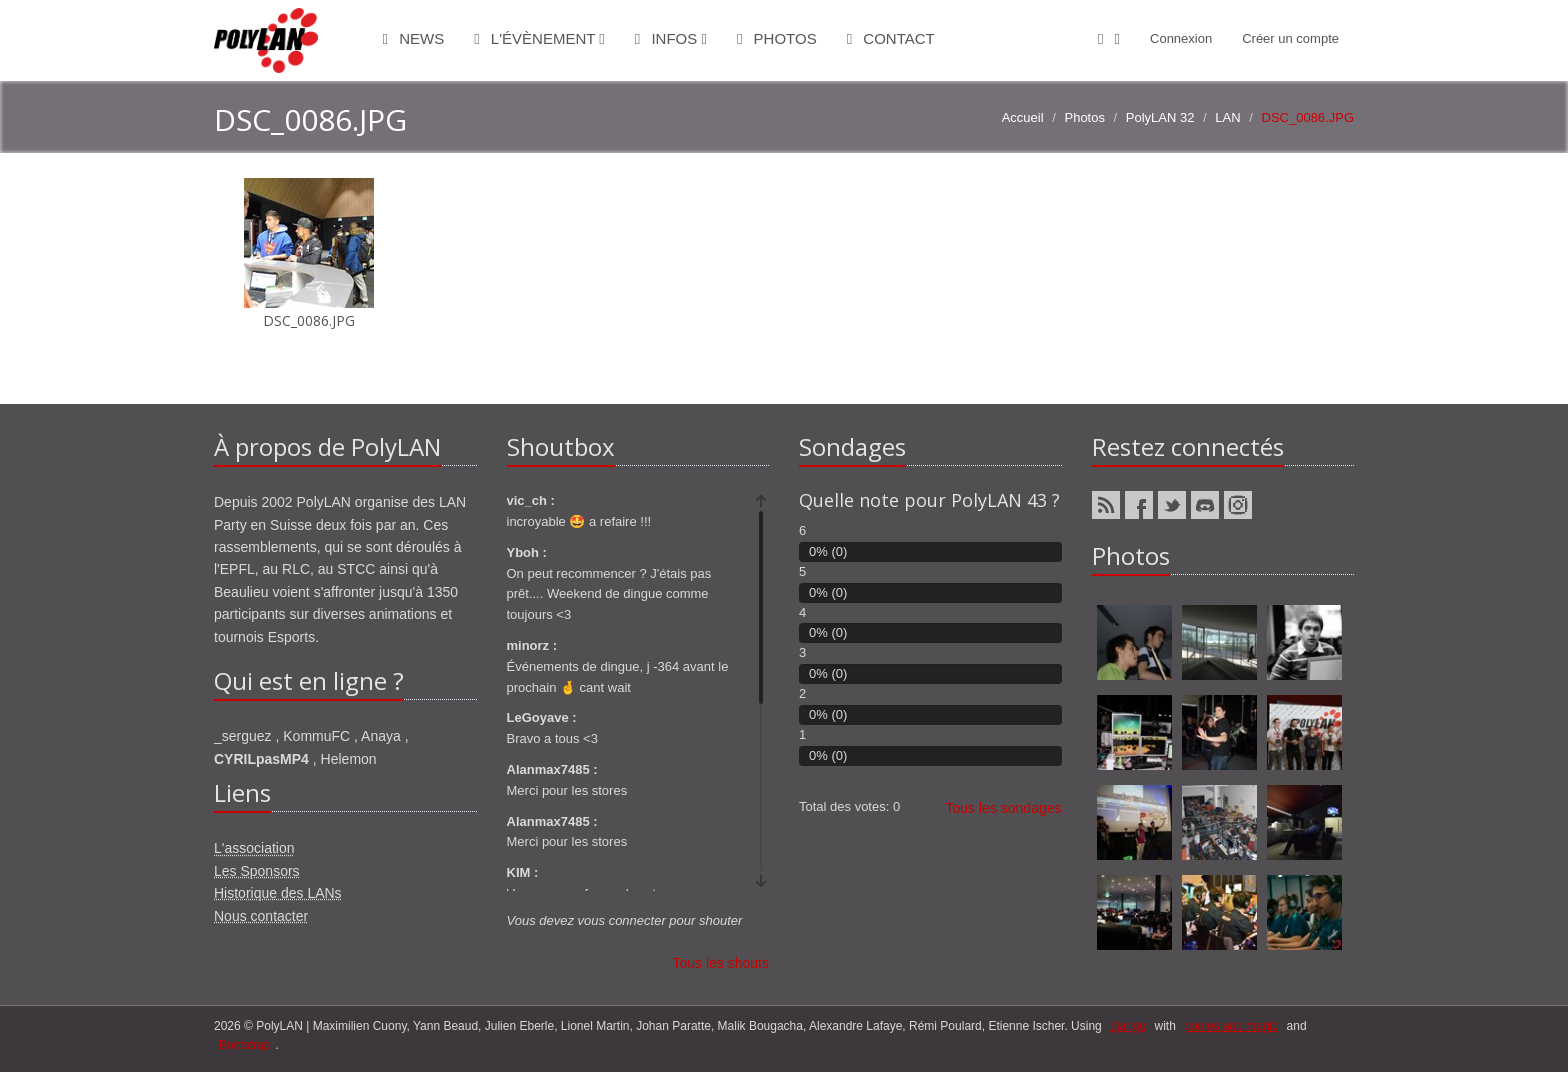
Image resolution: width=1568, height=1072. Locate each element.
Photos (777, 38)
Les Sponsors (257, 871)
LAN (1227, 117)
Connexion (1181, 38)
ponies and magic (1231, 1026)
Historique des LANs (278, 893)
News (414, 38)
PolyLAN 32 (1160, 117)
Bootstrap (244, 1045)
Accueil (1023, 117)
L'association (254, 848)
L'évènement (539, 38)
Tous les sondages (1004, 808)
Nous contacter (261, 916)
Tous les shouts (721, 963)
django (1128, 1026)
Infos (671, 38)
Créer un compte (1290, 38)
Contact (891, 38)
